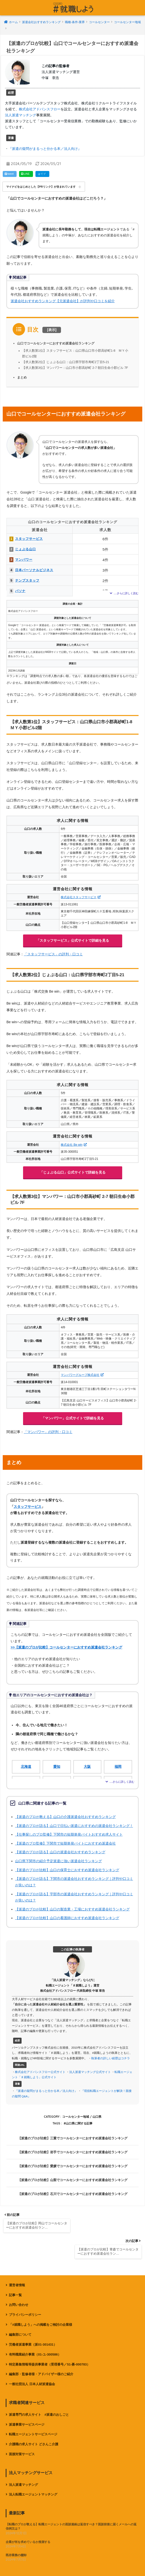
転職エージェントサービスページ (33, 2407)
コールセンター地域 (75, 2116)
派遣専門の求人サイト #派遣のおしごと (39, 2388)
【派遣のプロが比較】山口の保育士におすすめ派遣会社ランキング (67, 1870)
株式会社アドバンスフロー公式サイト (40, 2071)
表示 (51, 330)
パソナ (21, 591)
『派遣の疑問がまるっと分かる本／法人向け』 (44, 149)
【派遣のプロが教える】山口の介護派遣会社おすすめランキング (65, 1817)
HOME (73, 2556)
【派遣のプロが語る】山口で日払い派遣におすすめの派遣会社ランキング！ (74, 1826)
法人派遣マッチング (20, 115)
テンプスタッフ (29, 581)
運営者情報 (17, 2258)
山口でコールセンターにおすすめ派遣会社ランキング (55, 343)
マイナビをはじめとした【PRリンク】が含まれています (40, 186)
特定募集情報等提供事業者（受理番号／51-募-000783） (49, 2337)
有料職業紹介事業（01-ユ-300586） (35, 2327)
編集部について (20, 2308)
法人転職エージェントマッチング (33, 2467)
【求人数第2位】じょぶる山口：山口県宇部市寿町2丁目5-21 (65, 362)
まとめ (22, 377)
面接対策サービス (22, 2427)
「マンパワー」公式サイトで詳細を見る (72, 1418)
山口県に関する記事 (79, 2123)
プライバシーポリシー (25, 2288)
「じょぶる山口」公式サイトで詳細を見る (73, 1172)
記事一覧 (15, 2268)
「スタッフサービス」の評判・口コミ (53, 954)
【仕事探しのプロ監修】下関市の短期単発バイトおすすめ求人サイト (69, 1834)
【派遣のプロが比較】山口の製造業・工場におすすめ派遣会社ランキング (72, 1909)
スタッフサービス (31, 539)
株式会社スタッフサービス (78, 897)
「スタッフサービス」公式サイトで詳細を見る (72, 940)
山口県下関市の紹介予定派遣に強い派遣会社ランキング (58, 1861)
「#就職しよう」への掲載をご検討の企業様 (40, 2298)
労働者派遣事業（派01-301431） (33, 2318)
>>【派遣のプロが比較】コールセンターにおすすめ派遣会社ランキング (66, 1647)
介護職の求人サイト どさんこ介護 (33, 2417)
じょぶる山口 (27, 549)
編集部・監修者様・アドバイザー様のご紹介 (41, 2347)
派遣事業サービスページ (26, 2397)
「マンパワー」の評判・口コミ (48, 1432)
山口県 (96, 2116)
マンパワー (25, 560)
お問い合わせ (18, 2278)
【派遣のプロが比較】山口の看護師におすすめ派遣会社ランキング (67, 1918)
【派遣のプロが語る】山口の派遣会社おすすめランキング (60, 1852)
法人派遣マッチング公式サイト (90, 2071)
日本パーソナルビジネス (37, 570)
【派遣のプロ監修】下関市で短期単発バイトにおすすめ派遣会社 (65, 1843)
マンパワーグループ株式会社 (80, 1375)
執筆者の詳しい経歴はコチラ (110, 2058)
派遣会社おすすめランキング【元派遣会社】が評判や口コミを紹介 (63, 301)
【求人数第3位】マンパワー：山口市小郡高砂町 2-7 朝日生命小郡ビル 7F (75, 368)
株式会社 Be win (71, 1144)
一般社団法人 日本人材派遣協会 (32, 2357)
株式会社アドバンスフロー (39, 109)
